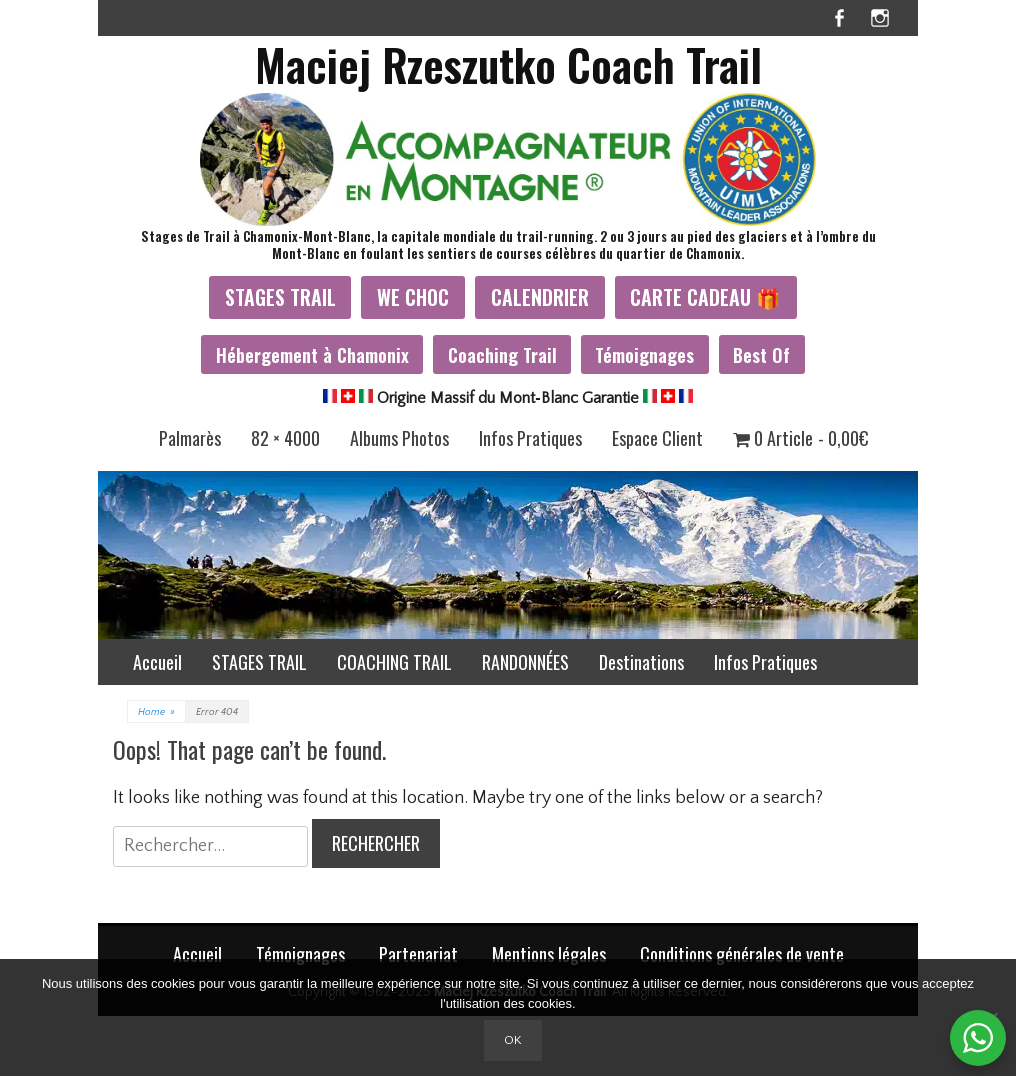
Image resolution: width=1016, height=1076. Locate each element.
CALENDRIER (540, 297)
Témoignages (644, 354)
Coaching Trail (502, 354)
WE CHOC (413, 297)
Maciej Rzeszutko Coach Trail (508, 64)
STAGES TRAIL (280, 297)
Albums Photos (399, 438)
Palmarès (190, 438)
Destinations (641, 662)
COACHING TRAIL (394, 662)
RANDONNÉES (525, 662)
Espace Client (657, 438)
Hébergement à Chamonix (312, 354)
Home (156, 712)
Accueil (157, 662)
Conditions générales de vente (742, 954)
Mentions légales (549, 954)
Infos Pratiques (530, 438)
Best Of (761, 354)
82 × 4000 (285, 438)
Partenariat (418, 954)
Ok (513, 1040)
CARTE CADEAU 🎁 (705, 297)
